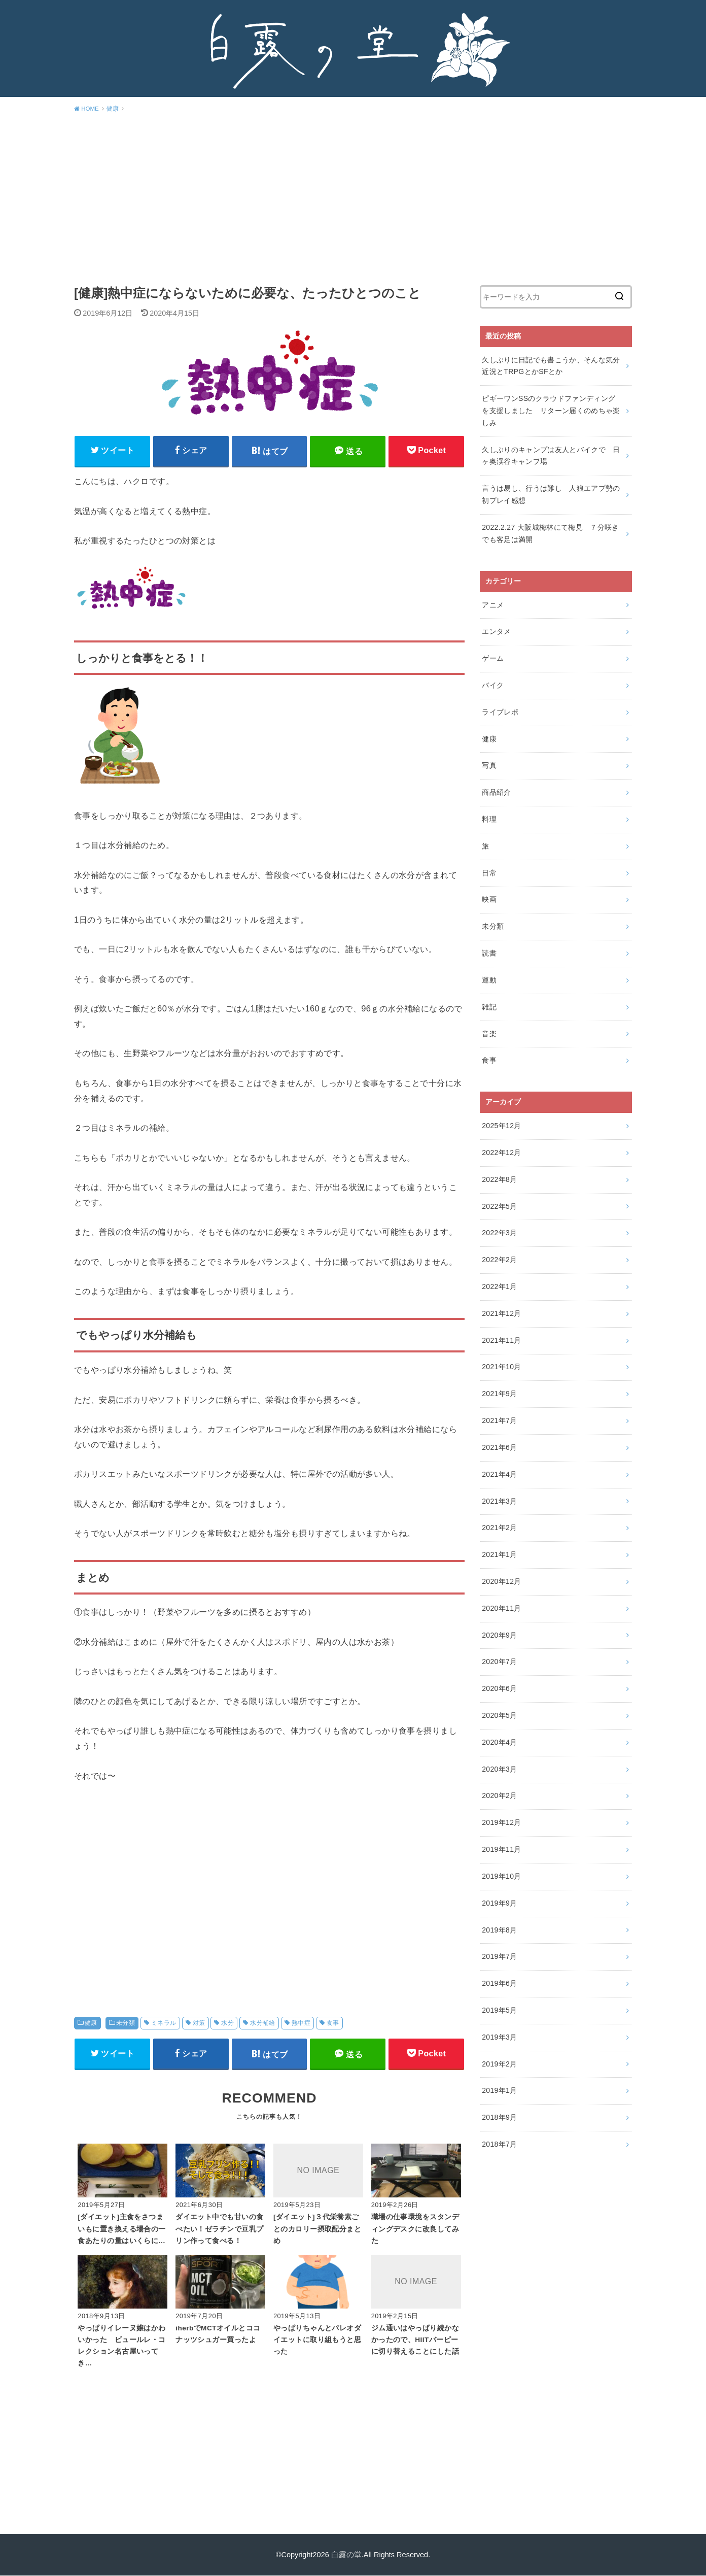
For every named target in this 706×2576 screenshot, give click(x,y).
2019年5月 (499, 2010)
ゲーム (493, 658)
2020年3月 (499, 1769)
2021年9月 (499, 1393)
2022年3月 (499, 1233)
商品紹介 (496, 792)
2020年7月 (499, 1661)
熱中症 (301, 2022)
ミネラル (163, 2022)
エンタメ (496, 631)
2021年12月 (501, 1313)
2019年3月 (499, 2037)
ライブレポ (500, 712)
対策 (199, 2022)
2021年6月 (499, 1447)
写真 (489, 765)
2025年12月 (501, 1126)
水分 (227, 2022)
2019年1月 (499, 2090)
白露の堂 (346, 2555)
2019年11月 (501, 1849)
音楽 (489, 1034)
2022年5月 (499, 1206)
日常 (489, 873)
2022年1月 (499, 1286)
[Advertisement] (353, 197)
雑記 (489, 1007)
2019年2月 (499, 2064)
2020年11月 (501, 1608)
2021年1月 (499, 1554)
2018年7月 (499, 2144)
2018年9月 (499, 2117)
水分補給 (262, 2022)
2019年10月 (501, 1876)
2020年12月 (501, 1581)
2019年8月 (499, 1930)
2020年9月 (499, 1635)
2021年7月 (499, 1420)
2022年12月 (501, 1152)
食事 (333, 2022)
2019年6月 (499, 1983)
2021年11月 (501, 1340)
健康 (91, 2022)
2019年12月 (501, 1822)
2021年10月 (501, 1367)
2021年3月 (499, 1501)
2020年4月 (499, 1742)
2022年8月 (499, 1179)
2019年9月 (499, 1903)
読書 (489, 953)
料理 (489, 819)
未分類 (125, 2022)
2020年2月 (499, 1795)
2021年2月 (499, 1527)
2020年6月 (499, 1688)
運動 (489, 980)
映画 (489, 899)
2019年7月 (499, 1956)
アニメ (493, 605)
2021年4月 (499, 1474)
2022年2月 (499, 1260)
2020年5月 (499, 1715)
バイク (493, 685)
